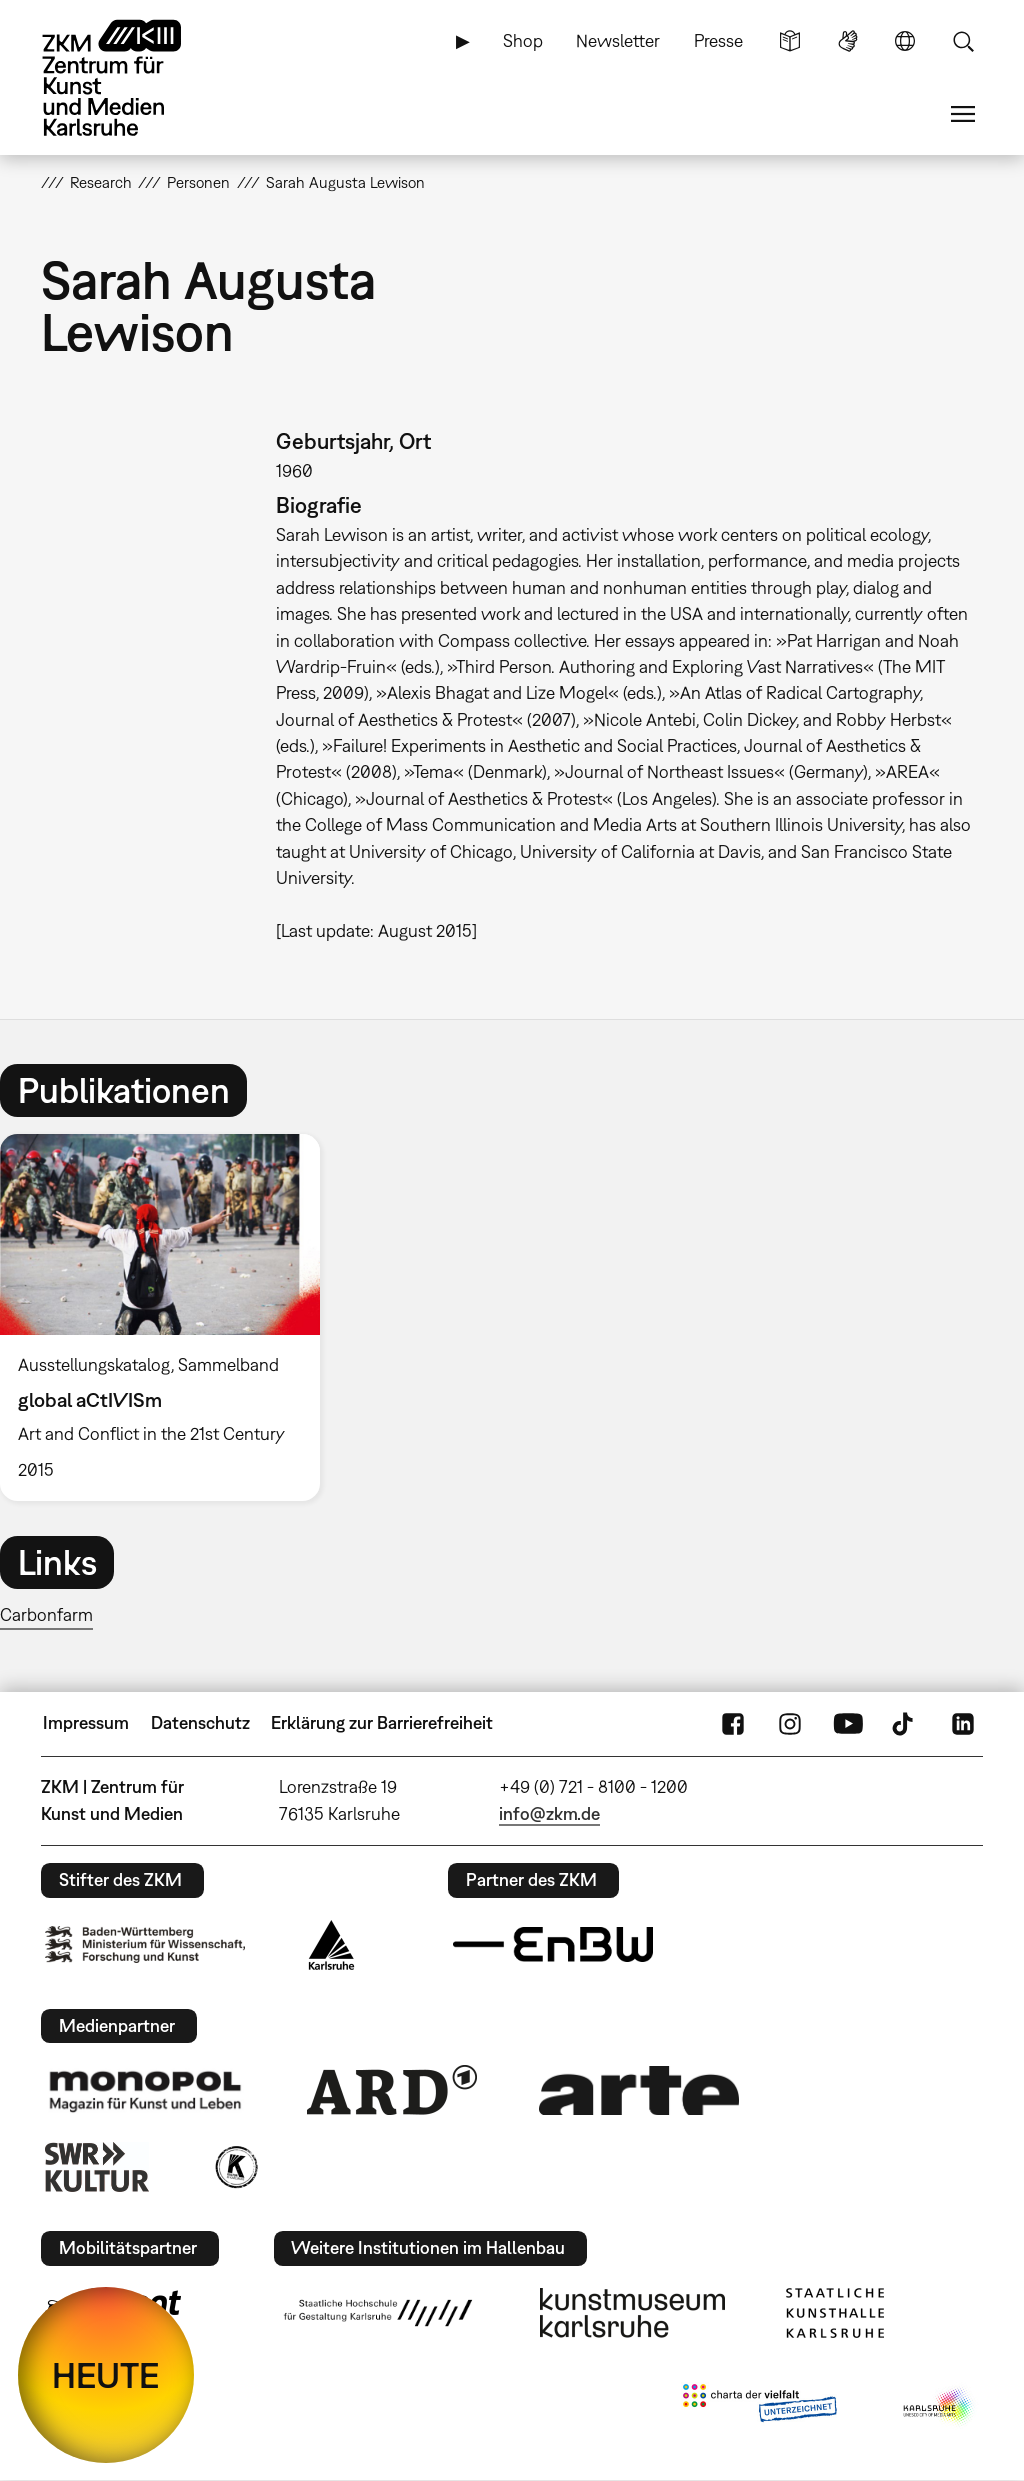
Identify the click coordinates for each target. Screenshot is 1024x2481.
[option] (169, 1317)
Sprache (905, 41)
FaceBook (733, 1723)
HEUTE (106, 2375)
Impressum (86, 1722)
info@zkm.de (549, 1813)
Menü (963, 114)
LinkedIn (963, 1723)
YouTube (848, 1723)
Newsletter (618, 40)
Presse (718, 40)
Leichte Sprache (790, 41)
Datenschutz (200, 1722)
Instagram (790, 1723)
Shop (523, 40)
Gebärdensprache (848, 41)
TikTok (905, 1723)
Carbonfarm (46, 1614)
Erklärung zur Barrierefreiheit (382, 1722)
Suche (963, 41)
